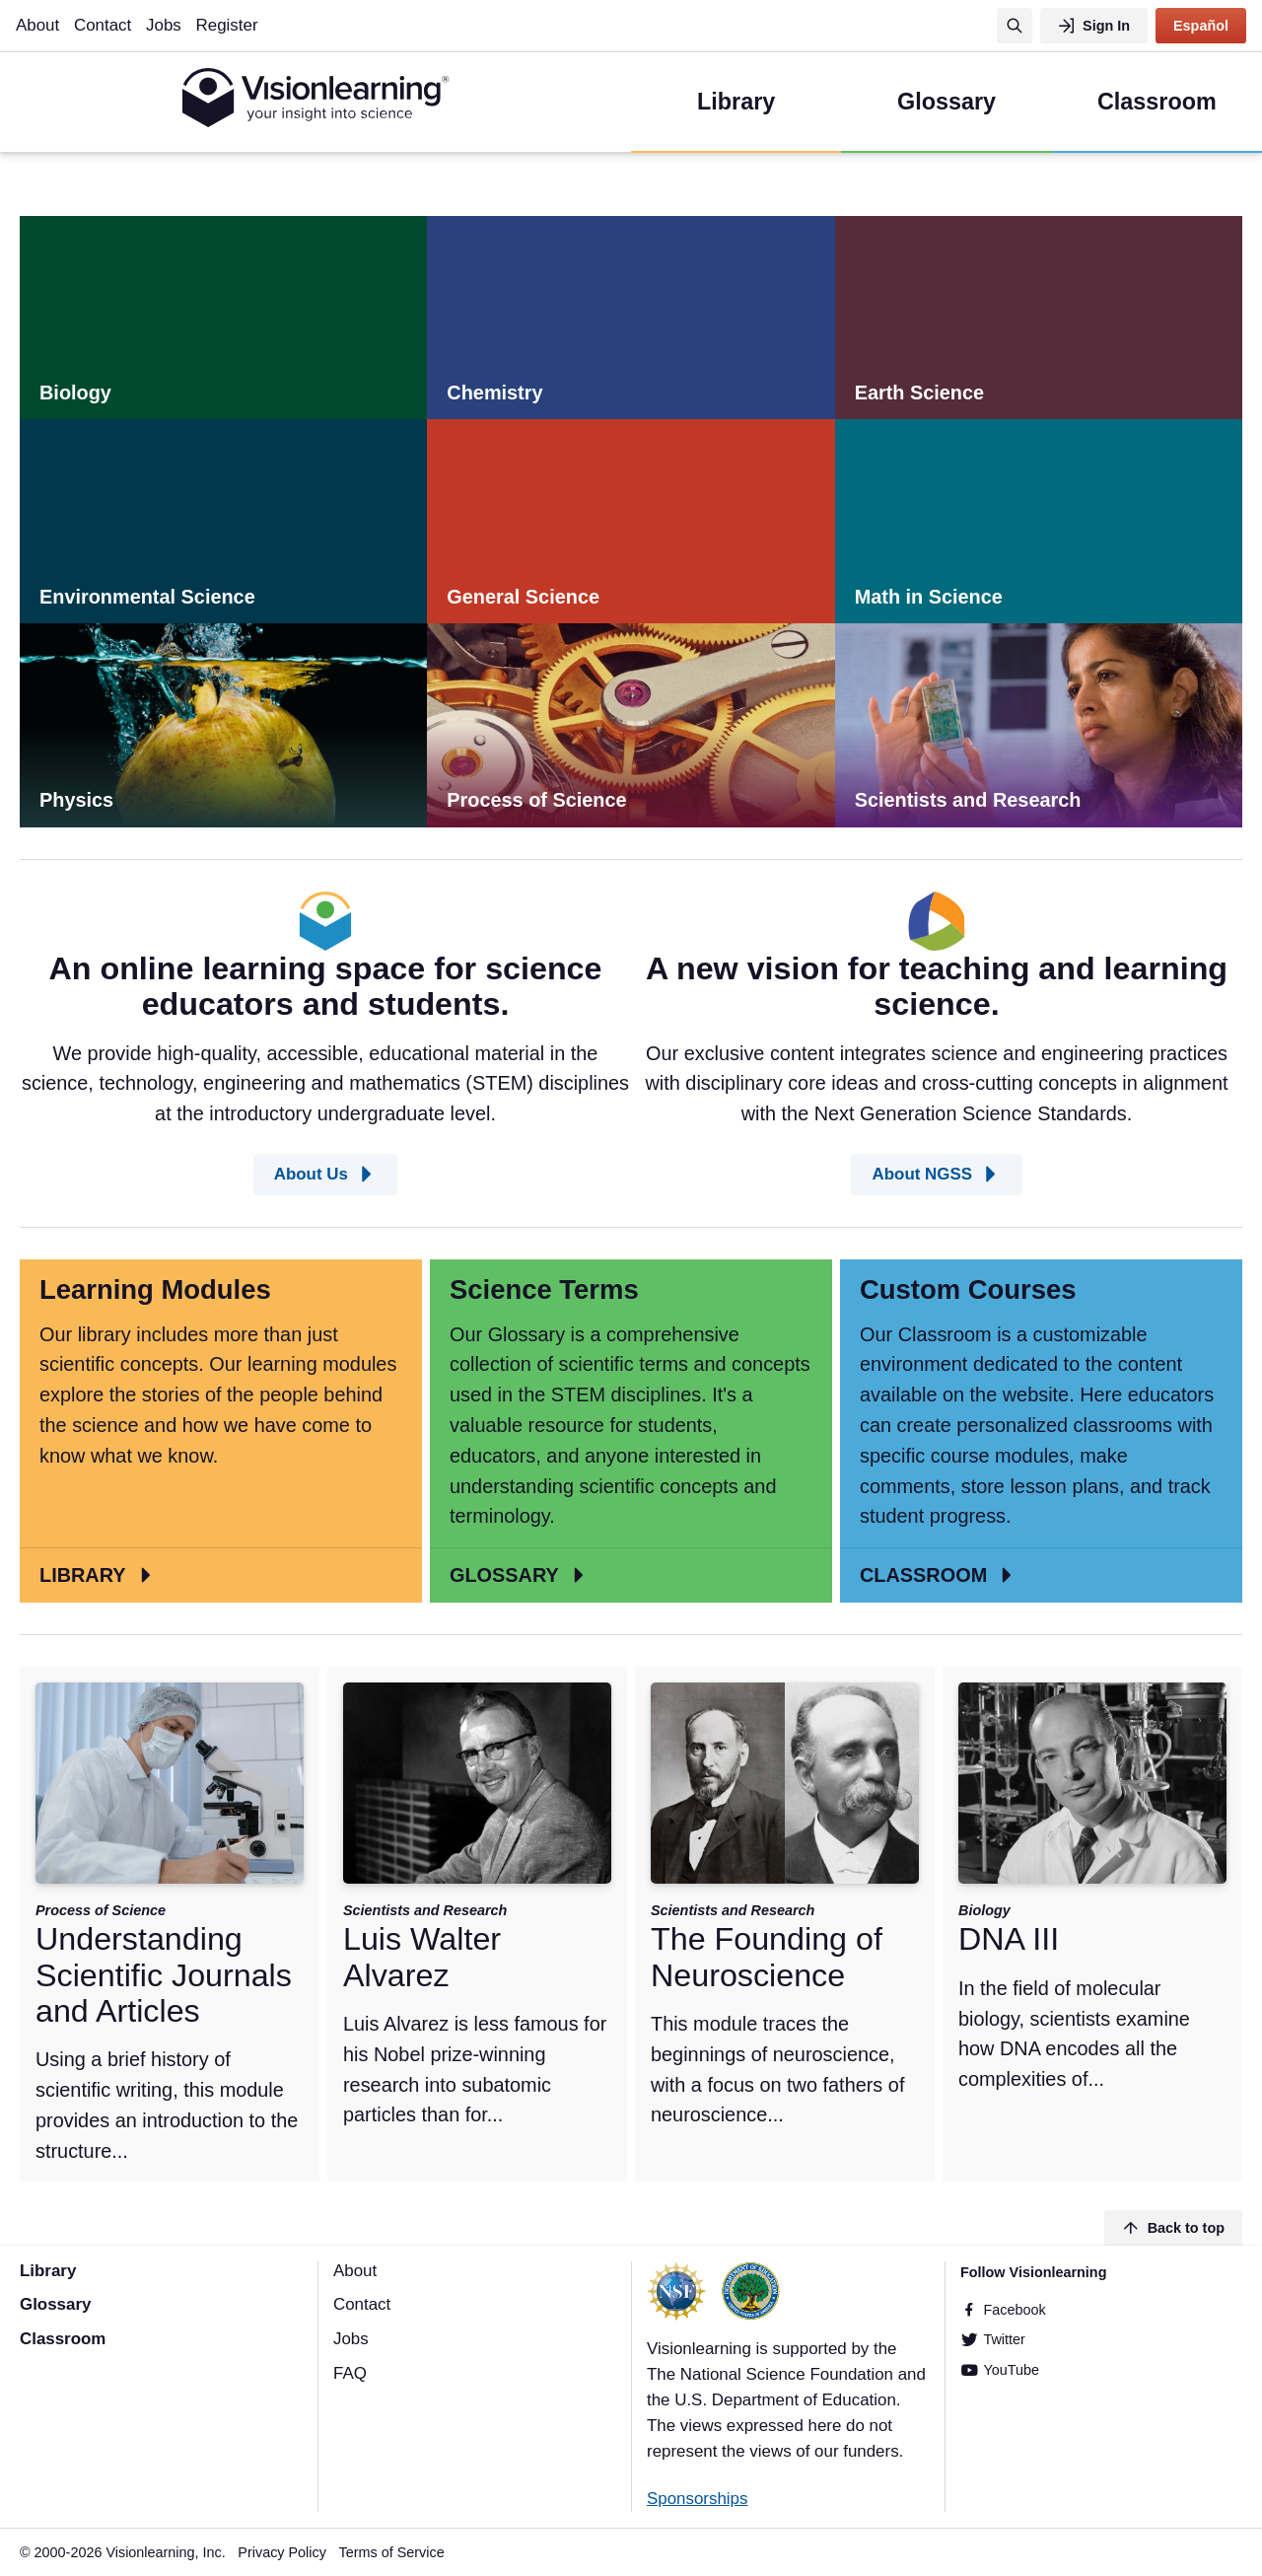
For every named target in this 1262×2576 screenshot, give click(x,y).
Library (48, 2270)
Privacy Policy (282, 2552)
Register (227, 25)
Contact (102, 25)
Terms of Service (392, 2552)
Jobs (163, 25)
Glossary (55, 2304)
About (37, 25)
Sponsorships (697, 2498)
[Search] (1014, 25)
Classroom (62, 2338)
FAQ (350, 2373)
